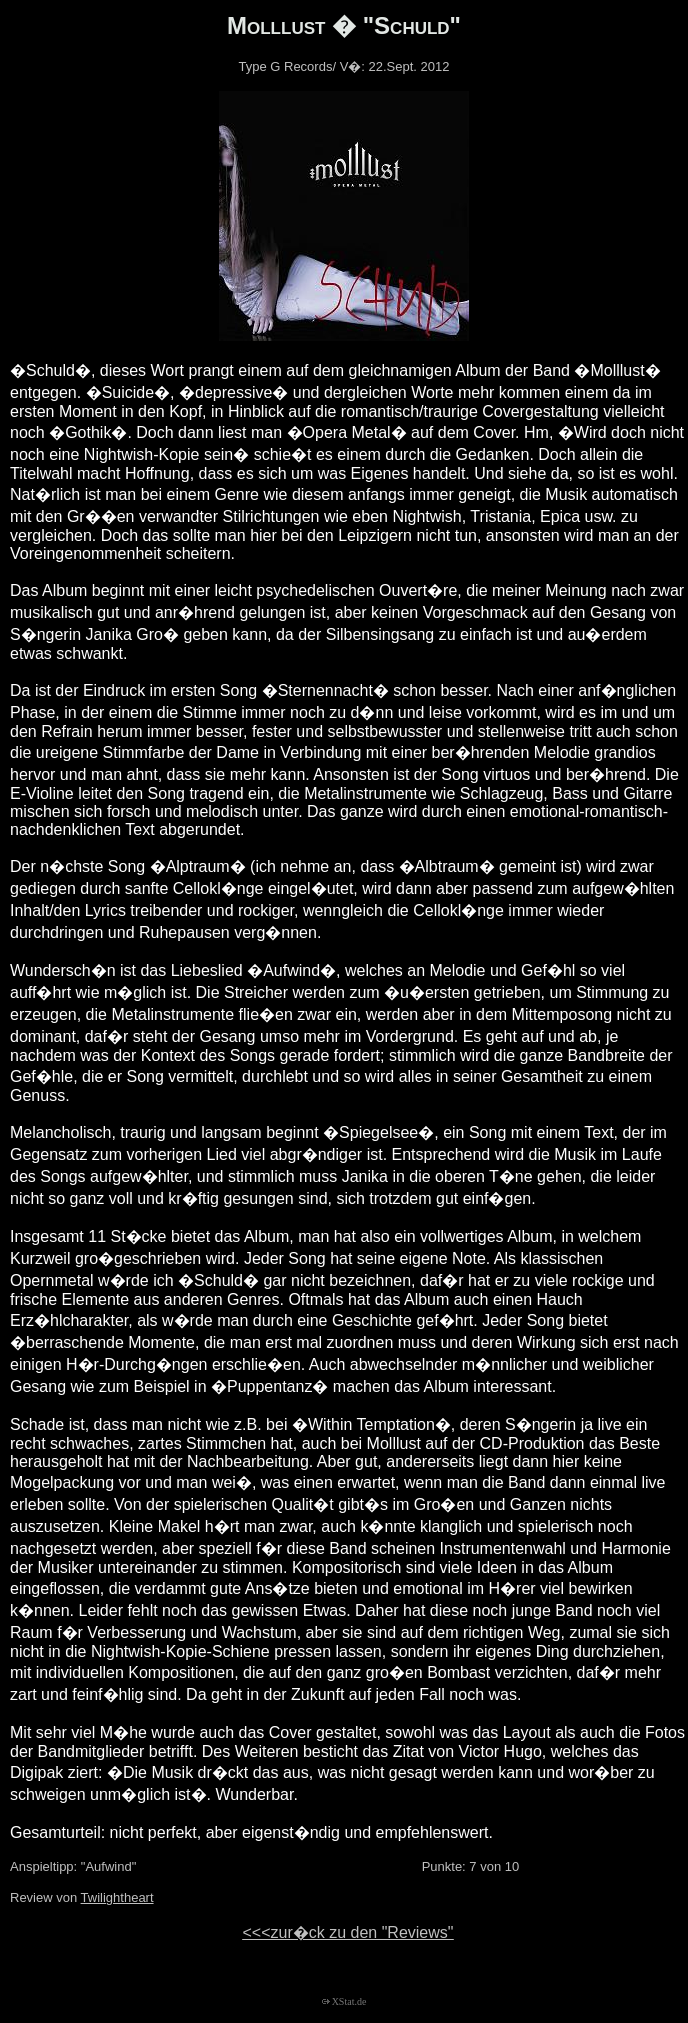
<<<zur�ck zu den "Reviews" (347, 1932)
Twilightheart (117, 1897)
